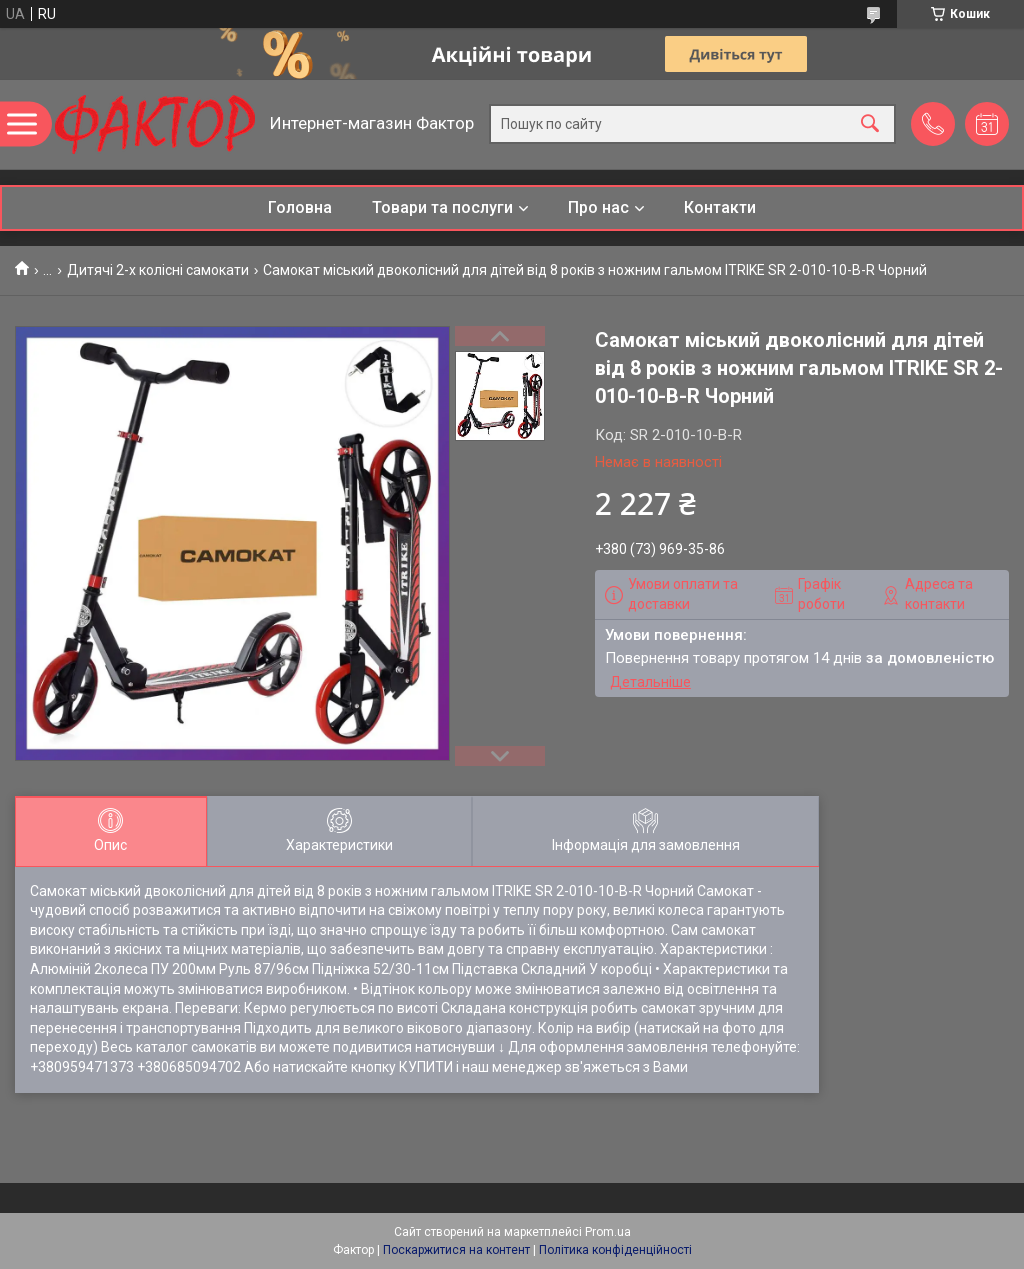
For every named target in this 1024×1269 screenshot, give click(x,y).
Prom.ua (608, 1232)
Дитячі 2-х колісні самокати (158, 270)
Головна (300, 207)
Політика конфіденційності (615, 1250)
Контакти (720, 207)
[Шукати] (870, 124)
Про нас (598, 207)
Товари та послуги (442, 207)
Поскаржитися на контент (456, 1250)
